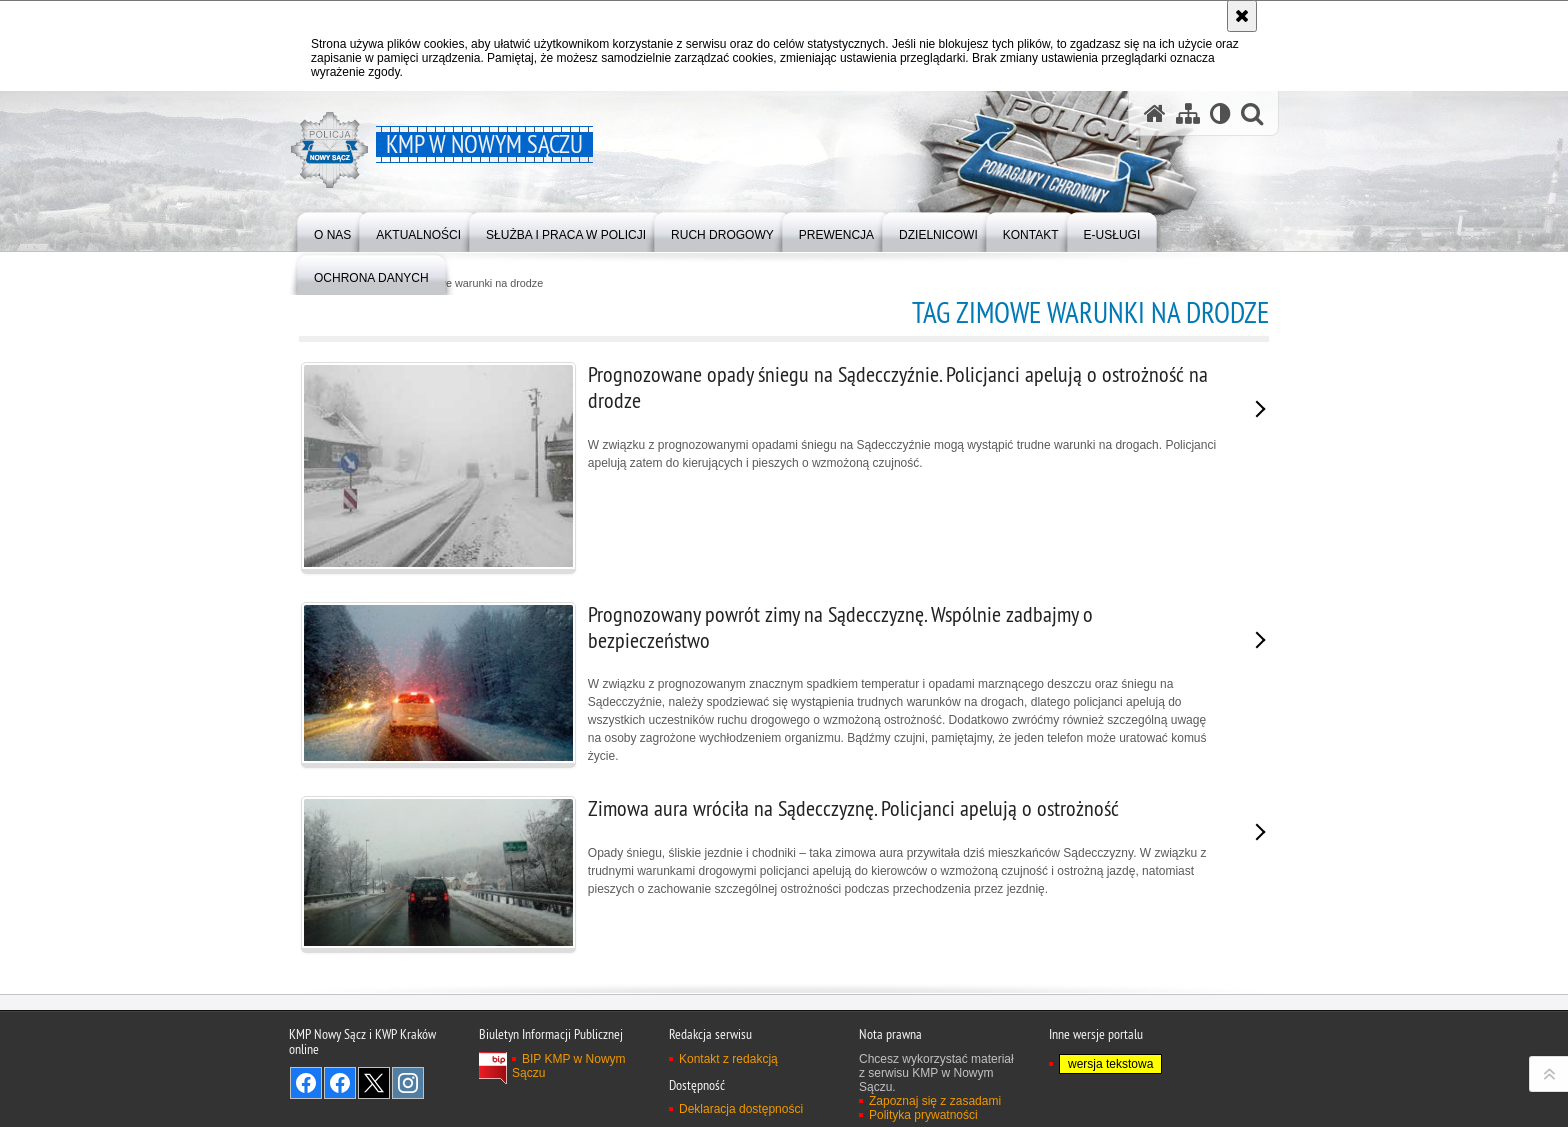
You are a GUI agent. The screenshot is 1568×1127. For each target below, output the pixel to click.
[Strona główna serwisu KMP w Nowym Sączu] (1155, 113)
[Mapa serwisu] (1188, 113)
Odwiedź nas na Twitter (374, 1083)
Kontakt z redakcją (728, 1059)
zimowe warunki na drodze (479, 283)
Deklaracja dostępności (741, 1109)
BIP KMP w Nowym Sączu (569, 1066)
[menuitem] (332, 230)
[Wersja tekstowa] (1220, 113)
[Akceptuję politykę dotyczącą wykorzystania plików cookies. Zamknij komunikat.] (1242, 16)
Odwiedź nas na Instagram (408, 1083)
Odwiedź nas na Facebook (306, 1083)
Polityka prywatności (923, 1115)
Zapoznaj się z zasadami (935, 1101)
